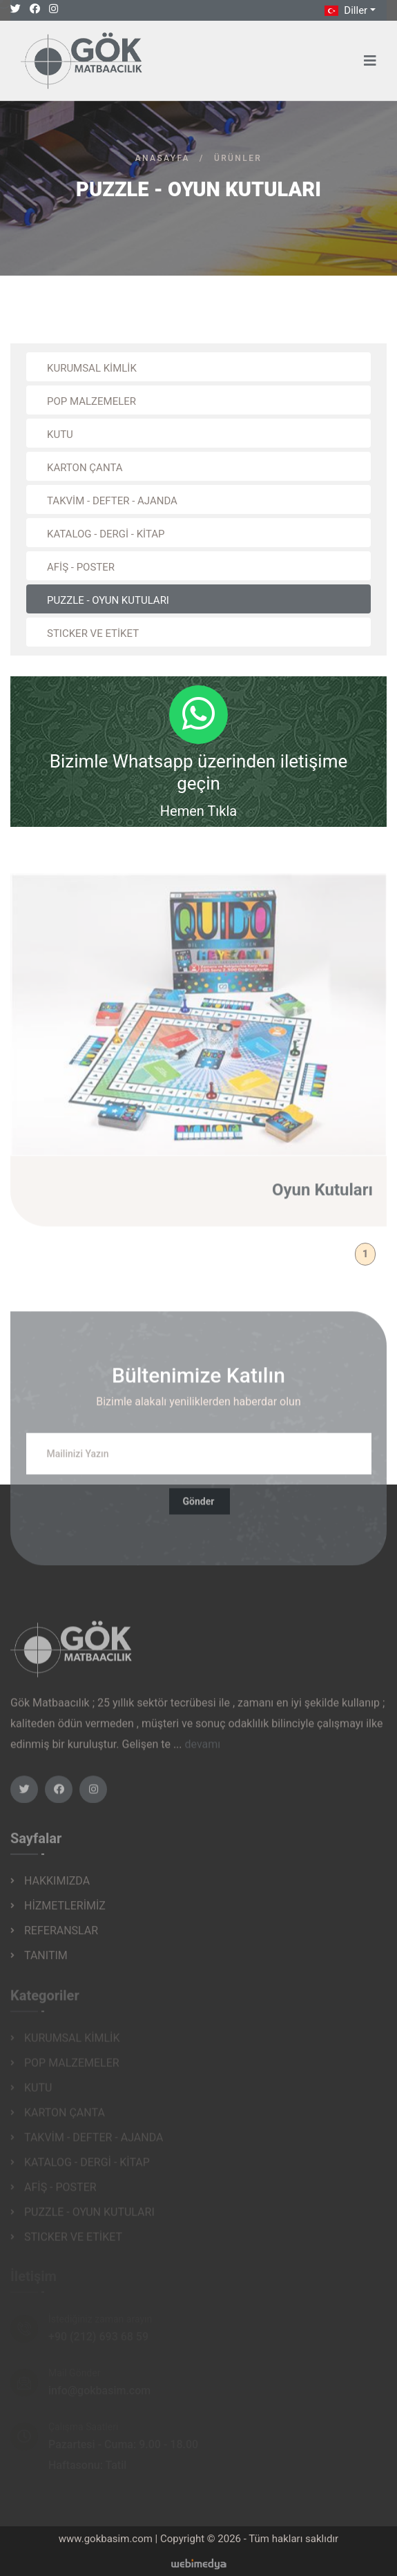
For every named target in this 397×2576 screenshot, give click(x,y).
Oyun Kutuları (322, 1196)
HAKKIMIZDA (57, 1886)
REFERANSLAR (61, 1936)
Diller (344, 10)
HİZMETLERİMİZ (65, 1911)
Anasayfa (162, 158)
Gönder (199, 1508)
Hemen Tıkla (198, 811)
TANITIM (46, 1960)
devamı (203, 1750)
